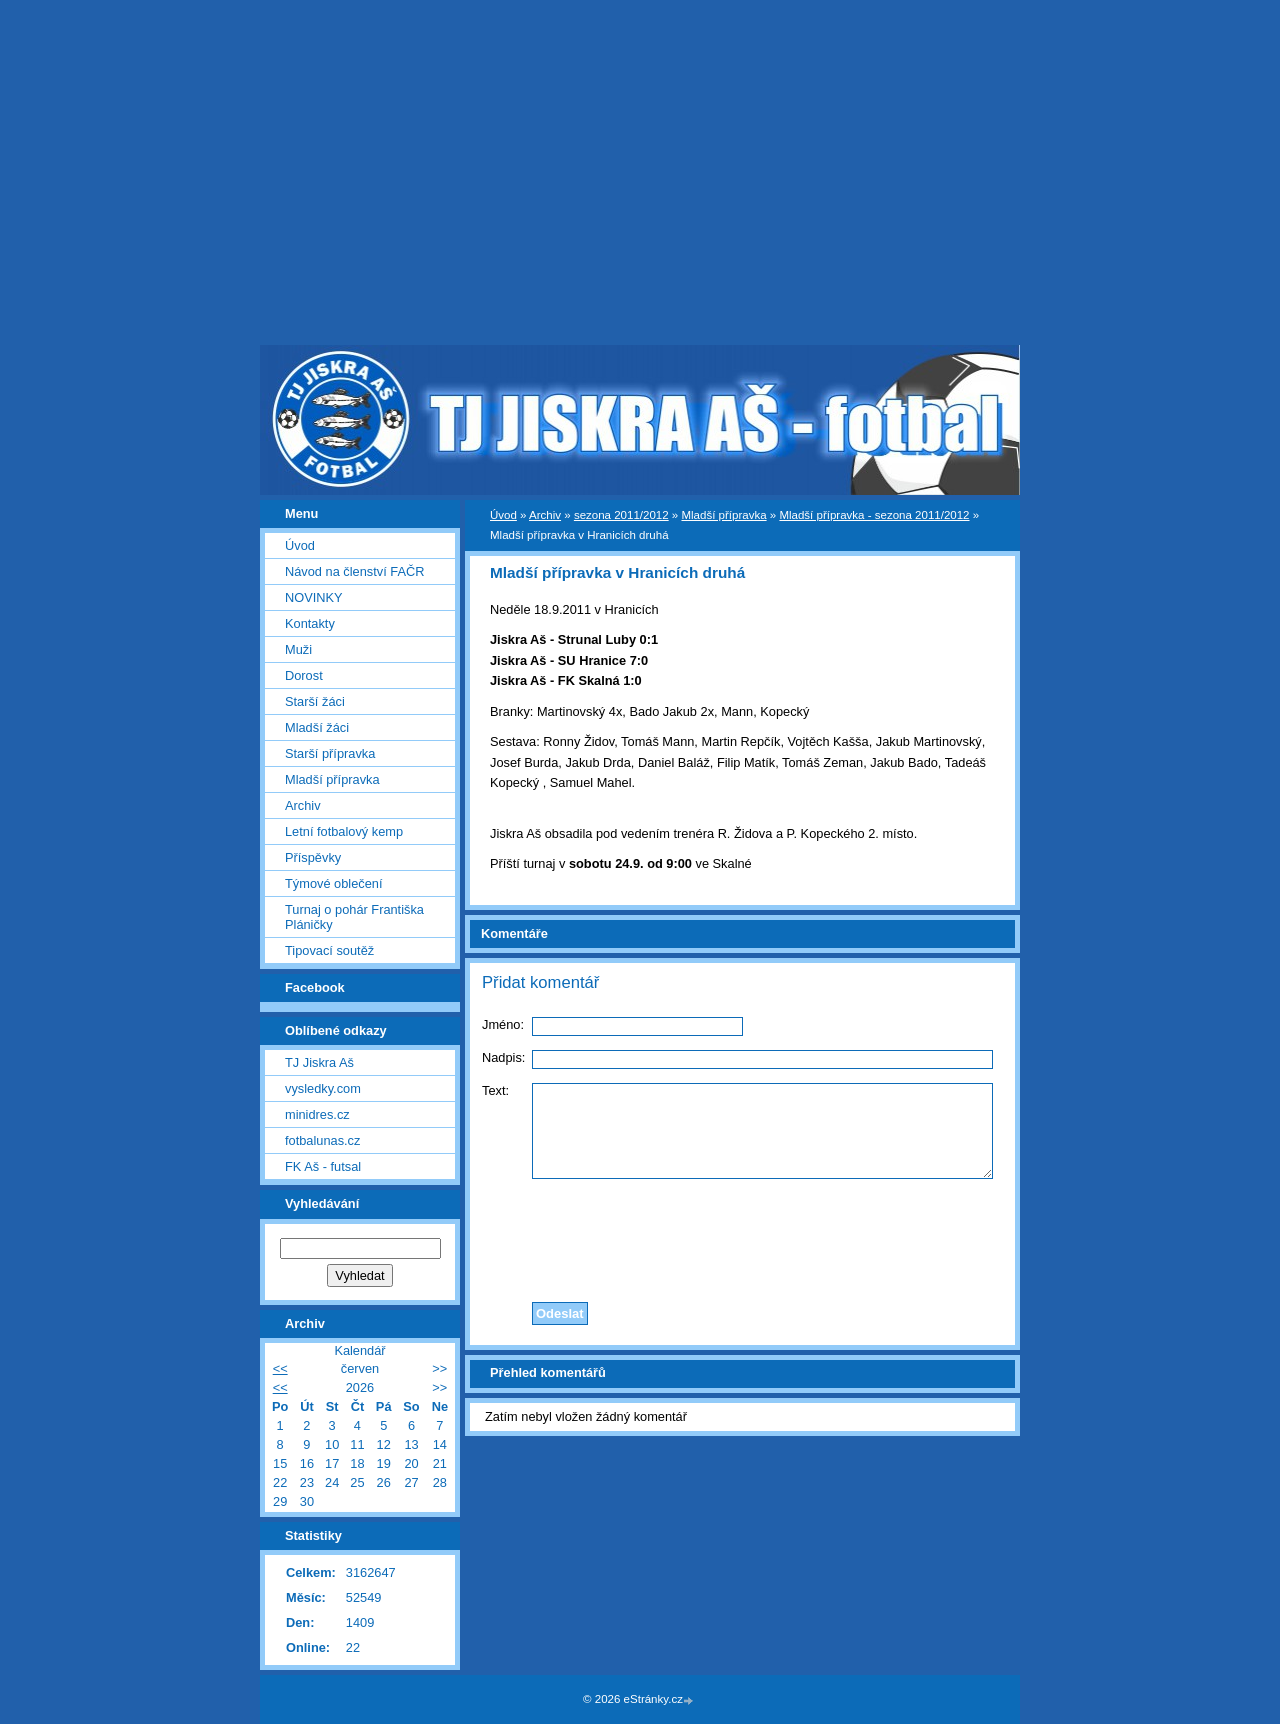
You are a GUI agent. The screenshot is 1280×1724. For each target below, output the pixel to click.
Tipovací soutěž (329, 950)
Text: (495, 1090)
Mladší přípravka (723, 515)
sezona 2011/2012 (621, 515)
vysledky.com (323, 1088)
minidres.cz (317, 1114)
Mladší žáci (317, 727)
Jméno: (503, 1024)
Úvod (503, 515)
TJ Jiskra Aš (319, 1062)
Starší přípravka (330, 753)
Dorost (304, 675)
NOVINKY (314, 597)
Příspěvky (313, 857)
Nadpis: (503, 1057)
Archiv (545, 515)
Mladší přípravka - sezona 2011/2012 (874, 515)
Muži (298, 649)
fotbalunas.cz (322, 1140)
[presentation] (743, 1235)
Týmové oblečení (333, 883)
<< (280, 1368)
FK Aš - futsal (323, 1166)
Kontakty (310, 623)
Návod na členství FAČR (354, 571)
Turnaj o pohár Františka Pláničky (354, 917)
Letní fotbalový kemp (344, 831)
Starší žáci (315, 701)
